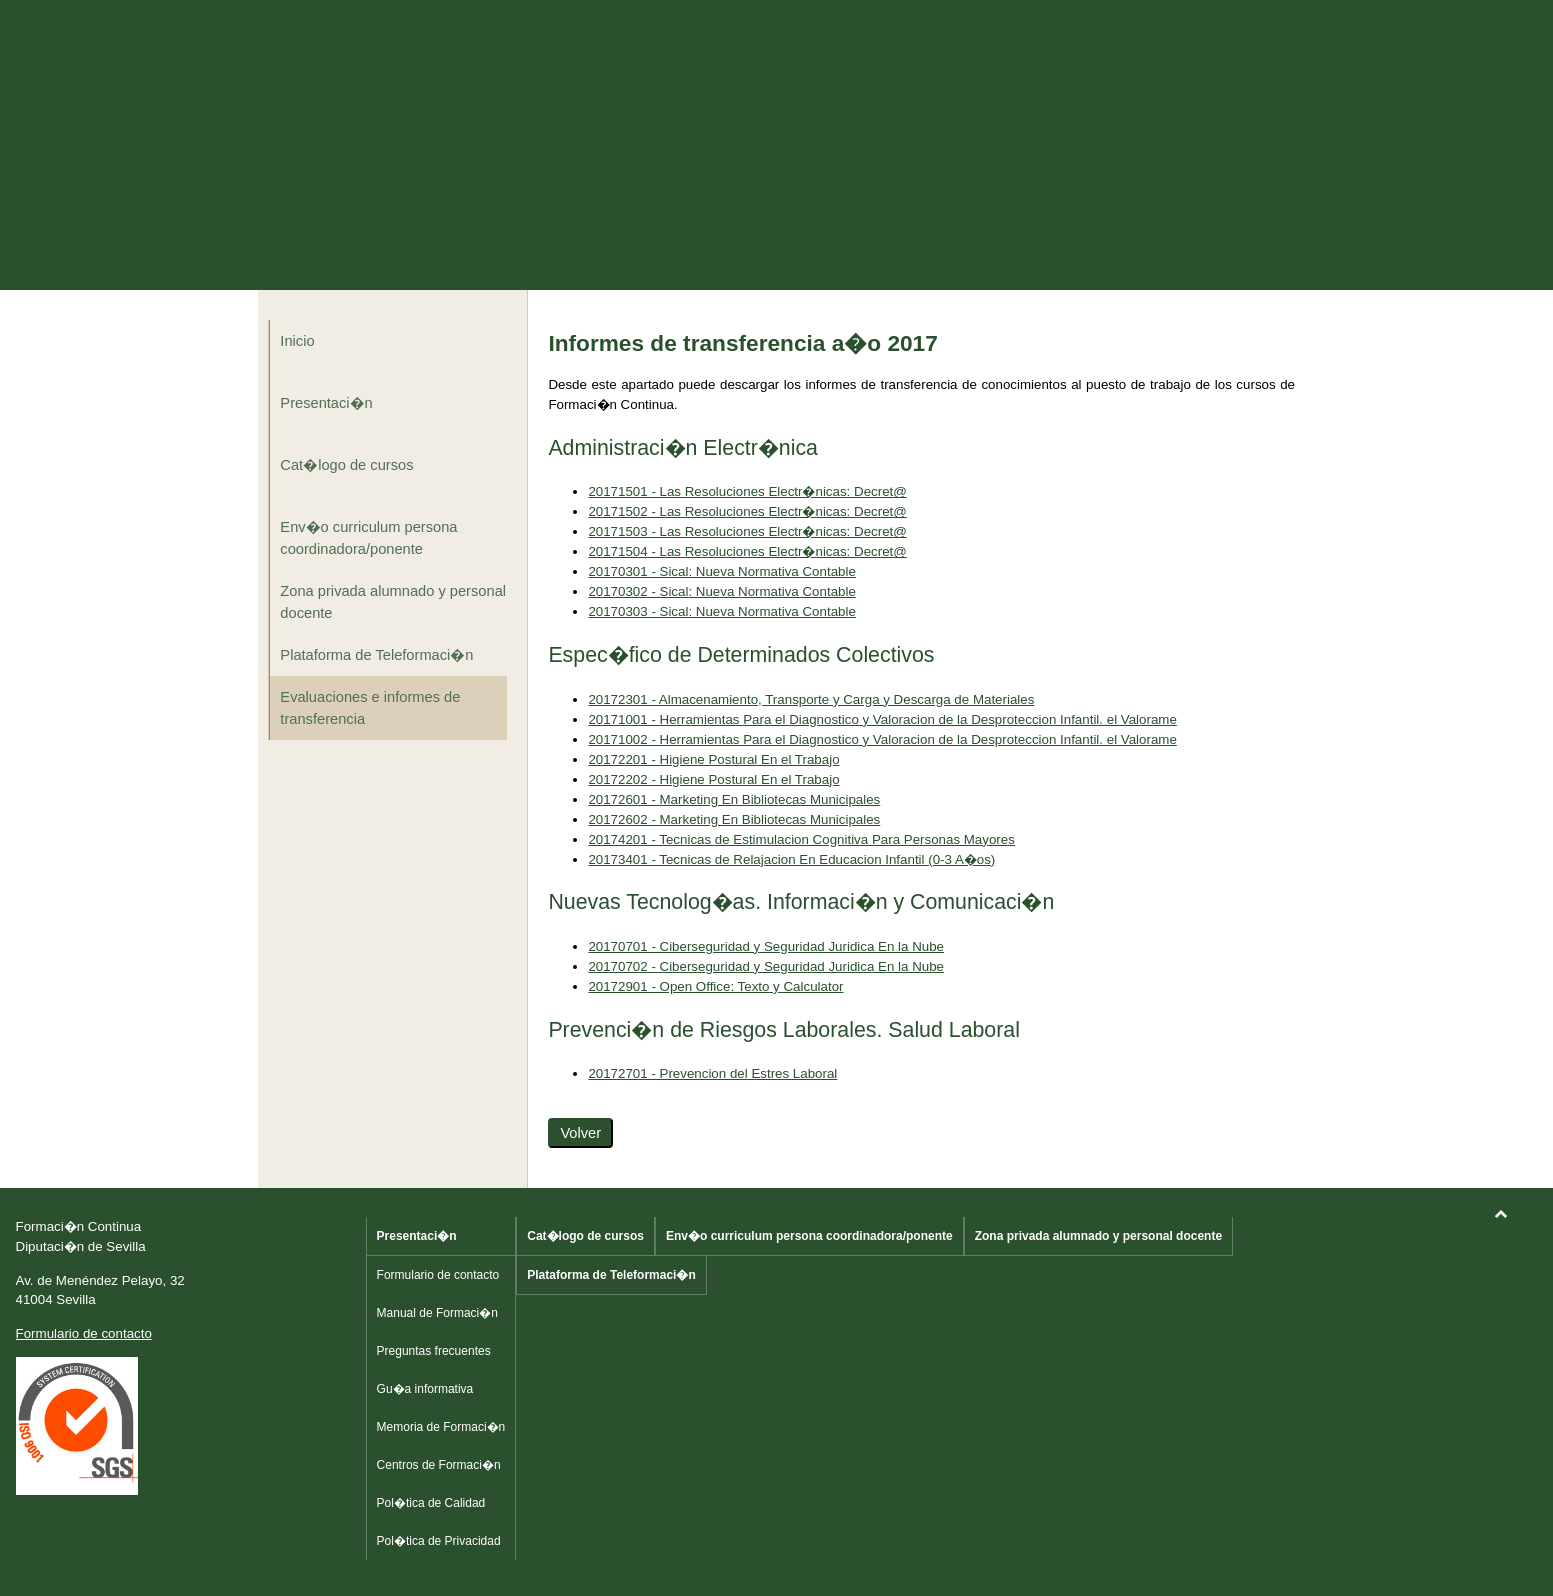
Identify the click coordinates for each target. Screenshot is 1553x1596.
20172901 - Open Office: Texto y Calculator (715, 986)
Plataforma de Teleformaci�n (376, 655)
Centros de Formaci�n (439, 1465)
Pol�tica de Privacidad (439, 1541)
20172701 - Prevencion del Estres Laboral (712, 1073)
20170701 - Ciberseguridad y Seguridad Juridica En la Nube (766, 946)
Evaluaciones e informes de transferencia (370, 708)
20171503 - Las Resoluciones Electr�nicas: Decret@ (747, 531)
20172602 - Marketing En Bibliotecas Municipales (734, 819)
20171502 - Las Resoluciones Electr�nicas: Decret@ (747, 511)
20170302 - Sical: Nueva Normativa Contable (721, 591)
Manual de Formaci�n (437, 1313)
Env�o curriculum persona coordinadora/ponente (368, 538)
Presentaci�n (326, 403)
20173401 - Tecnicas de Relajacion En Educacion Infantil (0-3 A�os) (791, 859)
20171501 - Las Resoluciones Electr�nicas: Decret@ (747, 491)
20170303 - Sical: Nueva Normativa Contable (721, 611)
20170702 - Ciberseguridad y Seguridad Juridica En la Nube (766, 966)
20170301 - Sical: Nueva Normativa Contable (721, 571)
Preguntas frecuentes (434, 1351)
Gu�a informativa (425, 1389)
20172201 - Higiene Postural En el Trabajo (713, 759)
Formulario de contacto (84, 1333)
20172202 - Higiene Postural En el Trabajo (713, 779)
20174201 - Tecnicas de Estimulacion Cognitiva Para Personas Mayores (801, 839)
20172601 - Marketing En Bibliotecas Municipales (734, 799)
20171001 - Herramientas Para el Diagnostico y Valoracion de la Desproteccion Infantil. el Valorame (882, 719)
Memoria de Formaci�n (441, 1427)
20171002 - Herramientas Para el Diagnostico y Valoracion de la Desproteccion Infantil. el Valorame (882, 739)
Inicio (297, 341)
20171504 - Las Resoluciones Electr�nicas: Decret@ (747, 551)
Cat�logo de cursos (346, 465)
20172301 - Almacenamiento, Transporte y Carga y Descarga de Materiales (811, 699)
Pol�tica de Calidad (431, 1503)
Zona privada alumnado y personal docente (393, 602)
